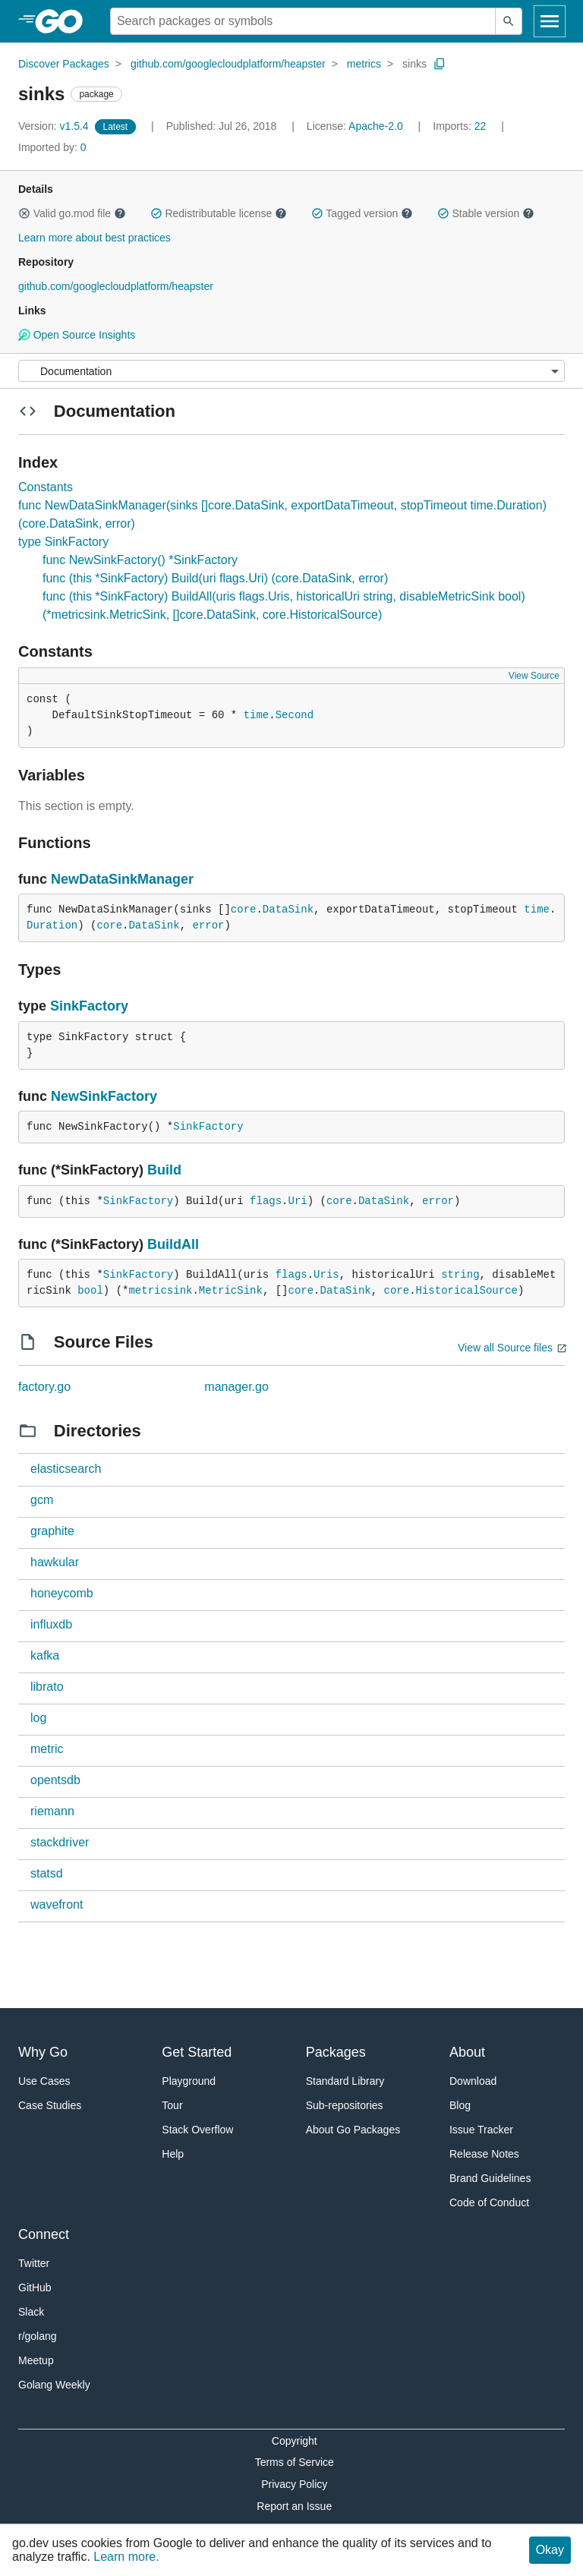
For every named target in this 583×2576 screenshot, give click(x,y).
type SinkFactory (63, 541)
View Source (534, 675)
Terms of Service (294, 2462)
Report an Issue (294, 2506)
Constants (45, 487)
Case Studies (49, 2105)
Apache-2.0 (375, 126)
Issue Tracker (481, 2130)
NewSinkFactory (104, 1096)
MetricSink (231, 1291)
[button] (24, 213)
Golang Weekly (54, 2385)
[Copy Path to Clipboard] (439, 64)
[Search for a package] (303, 21)
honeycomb (61, 1593)
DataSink (288, 909)
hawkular (54, 1562)
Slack (31, 2312)
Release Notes (484, 2154)
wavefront (56, 1904)
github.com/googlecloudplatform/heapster (228, 64)
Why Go (43, 2052)
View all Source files (505, 1348)
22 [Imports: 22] (461, 126)
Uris (326, 1275)
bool (90, 1291)
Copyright (294, 2441)
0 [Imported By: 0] (52, 147)
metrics (364, 64)
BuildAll (173, 1244)
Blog (460, 2105)
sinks (414, 64)
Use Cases (44, 2081)
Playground (189, 2081)
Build (164, 1170)
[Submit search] (508, 21)
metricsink (160, 1291)
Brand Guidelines (490, 2178)
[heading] (64, 21)
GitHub (35, 2287)
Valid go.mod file (72, 213)
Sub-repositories (344, 2105)
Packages (336, 2052)
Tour (172, 2105)
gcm (41, 1499)
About (467, 2052)
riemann (52, 1811)
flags (266, 1201)
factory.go (44, 1386)
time (256, 715)
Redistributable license (218, 213)
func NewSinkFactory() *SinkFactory (140, 559)
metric (47, 1748)
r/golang (37, 2336)
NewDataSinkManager (122, 879)
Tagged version (362, 213)
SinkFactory (89, 1006)
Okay (550, 2549)
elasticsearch (65, 1468)
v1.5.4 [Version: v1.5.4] (55, 126)
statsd (46, 1873)
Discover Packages (63, 64)
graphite (52, 1530)
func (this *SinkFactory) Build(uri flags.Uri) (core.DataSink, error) (215, 578)
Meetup (36, 2360)
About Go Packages (353, 2130)
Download (472, 2081)
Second (295, 715)
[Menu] (291, 371)
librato (47, 1686)
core (244, 909)
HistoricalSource (467, 1291)
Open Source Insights (76, 335)
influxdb (51, 1624)
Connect (43, 2234)
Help (173, 2154)
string (460, 1275)
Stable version (485, 213)
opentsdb (55, 1780)
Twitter (33, 2263)
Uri (297, 1201)
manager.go (236, 1386)
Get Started (197, 2052)
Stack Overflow (197, 2130)
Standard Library (345, 2081)
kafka (44, 1655)
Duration (52, 925)
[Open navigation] (549, 21)
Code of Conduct (489, 2202)
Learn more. (126, 2556)
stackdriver (59, 1842)
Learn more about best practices (94, 238)
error (208, 925)
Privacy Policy (294, 2484)
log (38, 1717)
